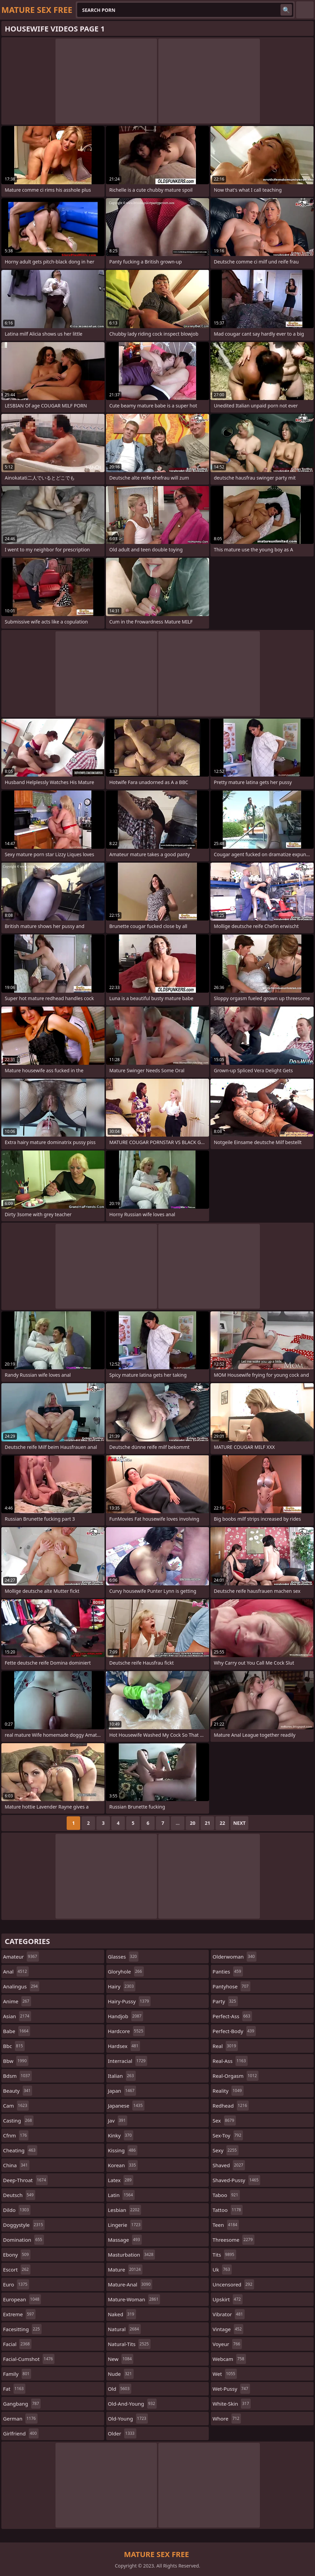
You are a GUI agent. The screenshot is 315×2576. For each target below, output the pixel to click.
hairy (122, 1986)
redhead (230, 2105)
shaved (228, 2165)
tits (224, 2255)
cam (16, 2105)
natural (124, 2329)
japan (122, 2091)
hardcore (126, 2031)
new (121, 2359)
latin (121, 2195)
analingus (21, 1986)
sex (224, 2120)
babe (16, 2031)
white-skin (231, 2404)
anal (16, 1971)
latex (120, 2180)
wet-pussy (231, 2389)
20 (192, 1823)
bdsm (17, 2076)
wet (224, 2374)
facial (17, 2344)
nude (121, 2374)
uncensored (233, 2284)
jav (118, 2120)
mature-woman (134, 2299)
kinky (121, 2135)
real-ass (229, 2061)
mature (125, 2269)
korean (123, 2165)
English (305, 9)
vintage (227, 2329)
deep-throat (25, 2180)
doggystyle (24, 2225)
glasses (123, 1956)
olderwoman (234, 1956)
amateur (21, 1956)
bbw (15, 2061)
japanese (126, 2105)
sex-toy (227, 2135)
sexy (225, 2150)
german (20, 2418)
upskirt (227, 2299)
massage (125, 2240)
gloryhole (126, 1971)
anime (17, 2001)
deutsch (19, 2195)
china (16, 2165)
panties (227, 1971)
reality (227, 2091)
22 (222, 1823)
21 (207, 1823)
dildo (16, 2210)
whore (226, 2418)
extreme (19, 2314)
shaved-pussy (236, 2180)
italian (122, 2076)
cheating (20, 2150)
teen (225, 2225)
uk (221, 2269)
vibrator (228, 2314)
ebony (16, 2255)
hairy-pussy (129, 2001)
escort (16, 2269)
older (122, 2433)
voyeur (227, 2344)
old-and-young (132, 2404)
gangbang (22, 2404)
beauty (17, 2091)
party (225, 2001)
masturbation (131, 2255)
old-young (128, 2418)
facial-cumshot (28, 2359)
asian (17, 2016)
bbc (14, 2046)
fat (14, 2389)
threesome (233, 2240)
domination (23, 2240)
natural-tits (129, 2344)
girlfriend (21, 2433)
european (22, 2299)
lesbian (124, 2210)
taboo (226, 2195)
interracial (127, 2061)
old (119, 2389)
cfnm (15, 2135)
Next (239, 1823)
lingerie (125, 2225)
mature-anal (130, 2284)
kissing (122, 2150)
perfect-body (234, 2031)
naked (122, 2314)
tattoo (227, 2210)
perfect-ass (232, 2016)
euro (16, 2284)
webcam (229, 2359)
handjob (125, 2016)
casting (18, 2120)
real (225, 2046)
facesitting (22, 2329)
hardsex (124, 2046)
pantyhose (231, 1986)
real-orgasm (235, 2076)
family (17, 2374)
